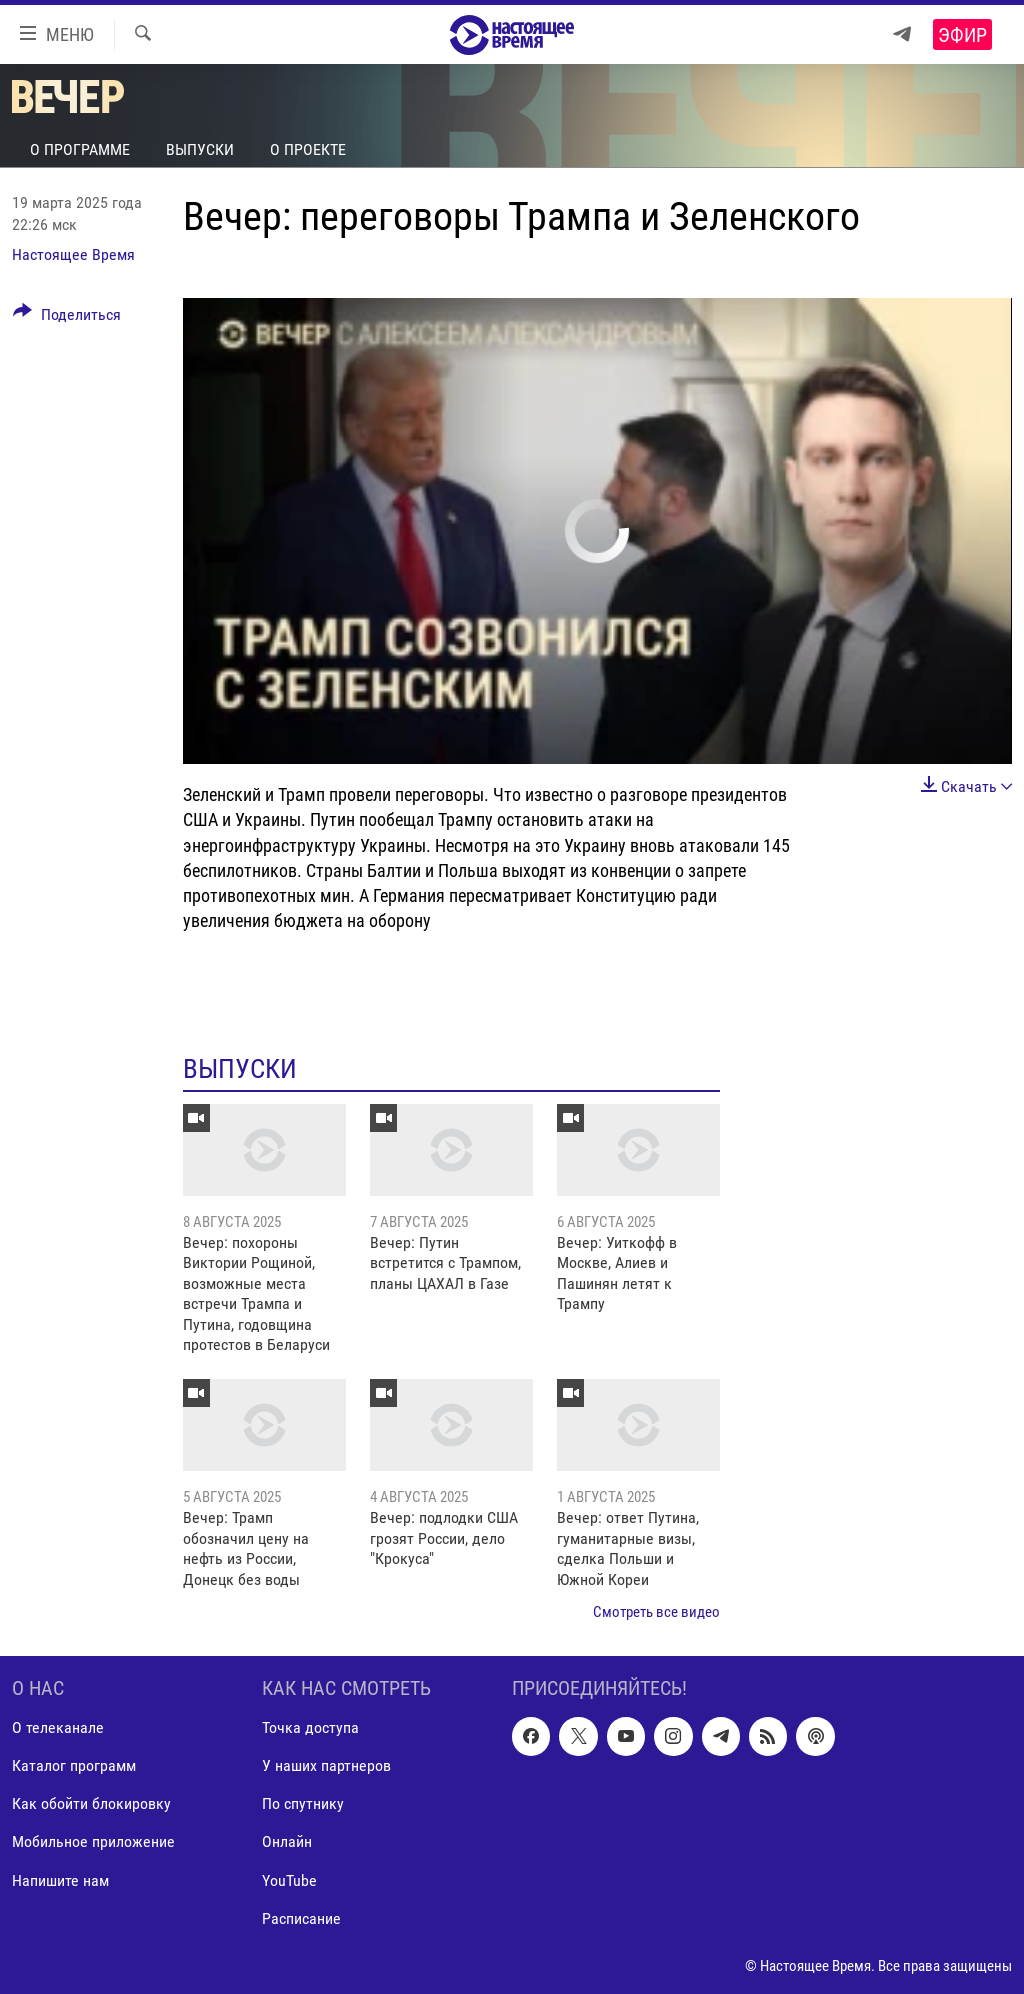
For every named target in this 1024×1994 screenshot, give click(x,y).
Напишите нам (60, 1880)
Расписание (301, 1918)
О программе (80, 149)
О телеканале (58, 1728)
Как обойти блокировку (91, 1804)
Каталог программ (74, 1766)
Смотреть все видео (656, 1612)
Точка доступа (310, 1728)
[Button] (67, 318)
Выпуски (200, 149)
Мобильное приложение (93, 1842)
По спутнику (303, 1804)
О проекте (308, 149)
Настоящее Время (73, 254)
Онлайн (287, 1842)
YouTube (289, 1880)
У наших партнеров (326, 1766)
